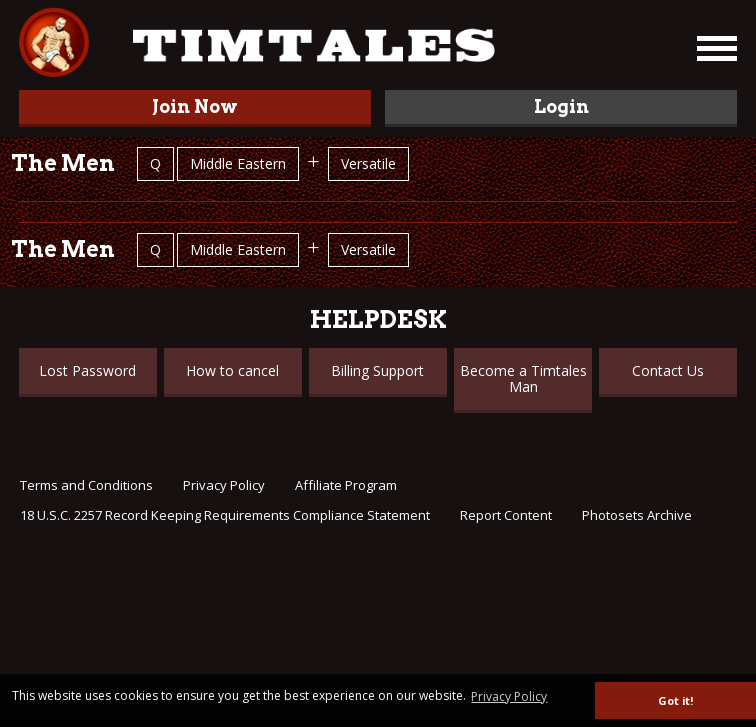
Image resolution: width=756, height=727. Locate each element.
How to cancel (232, 370)
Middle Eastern (238, 163)
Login (561, 106)
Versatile (368, 163)
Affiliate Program (346, 485)
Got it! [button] (675, 700)
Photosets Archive (637, 515)
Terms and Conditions (86, 485)
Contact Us (668, 370)
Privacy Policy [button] (509, 696)
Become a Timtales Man (523, 378)
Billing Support (377, 370)
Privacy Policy (224, 485)
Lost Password (87, 370)
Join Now (195, 106)
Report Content (506, 515)
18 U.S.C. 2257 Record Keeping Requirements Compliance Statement (225, 515)
